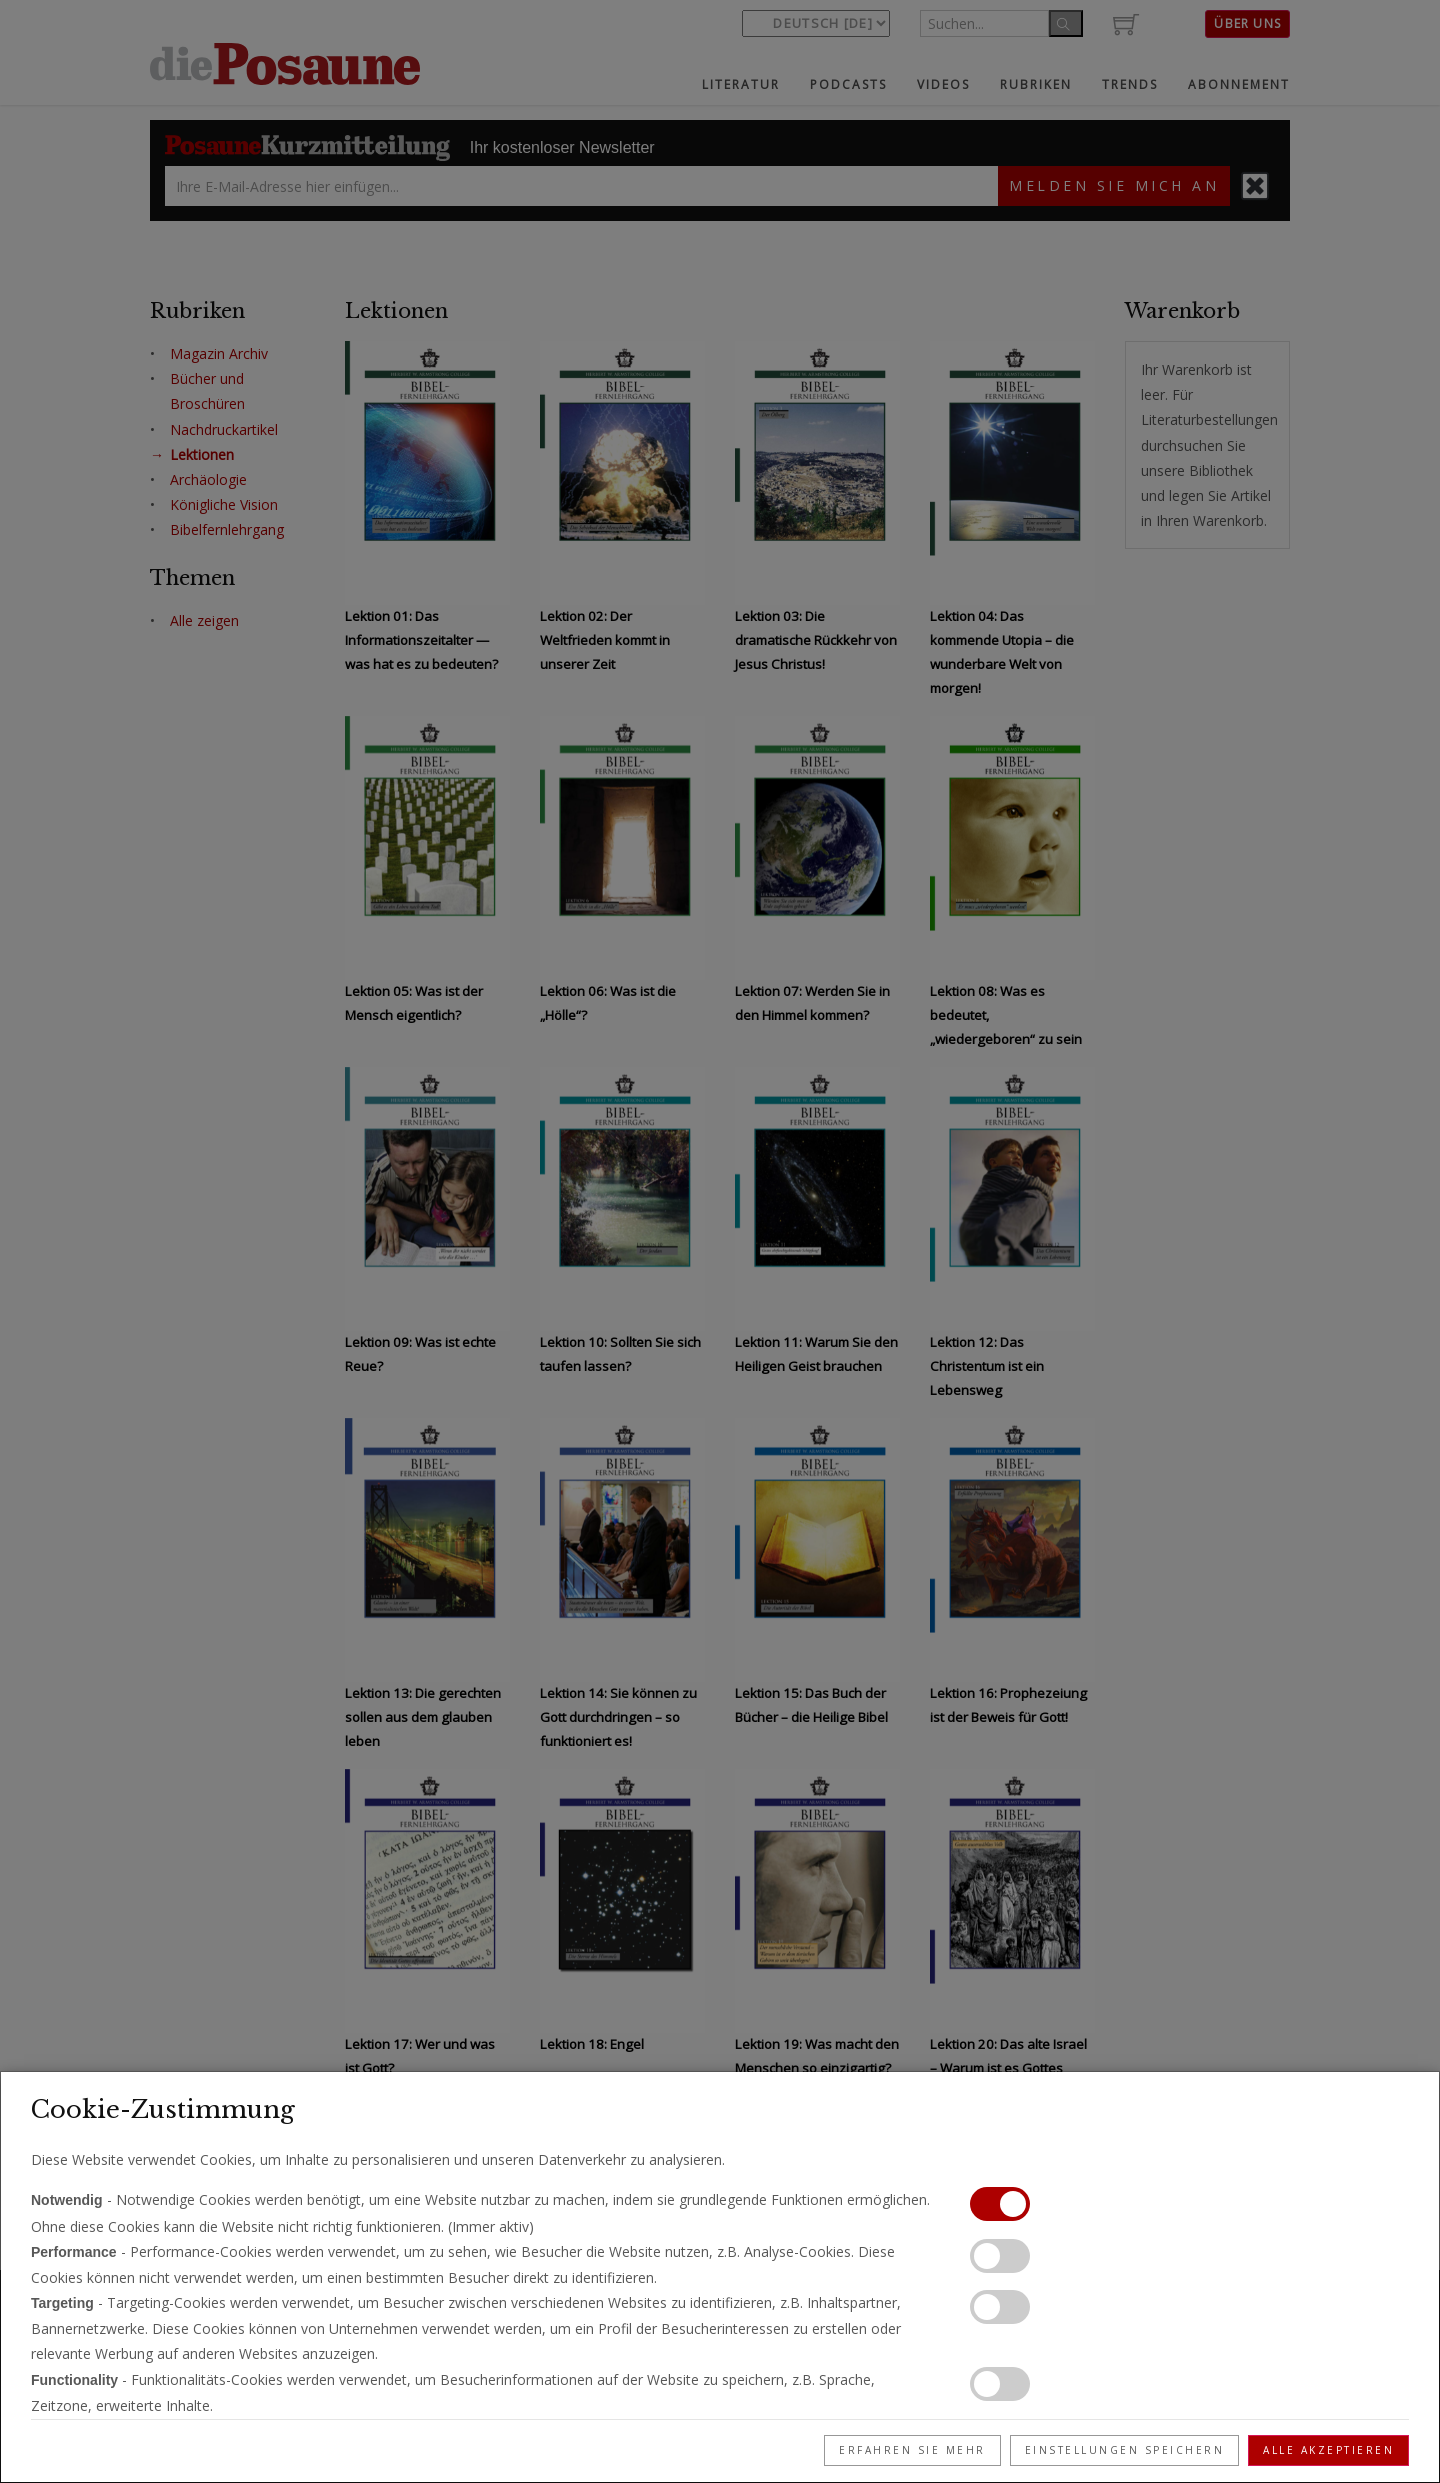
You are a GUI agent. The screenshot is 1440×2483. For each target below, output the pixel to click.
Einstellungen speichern (1125, 2450)
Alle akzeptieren (1328, 2450)
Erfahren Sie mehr (912, 2450)
